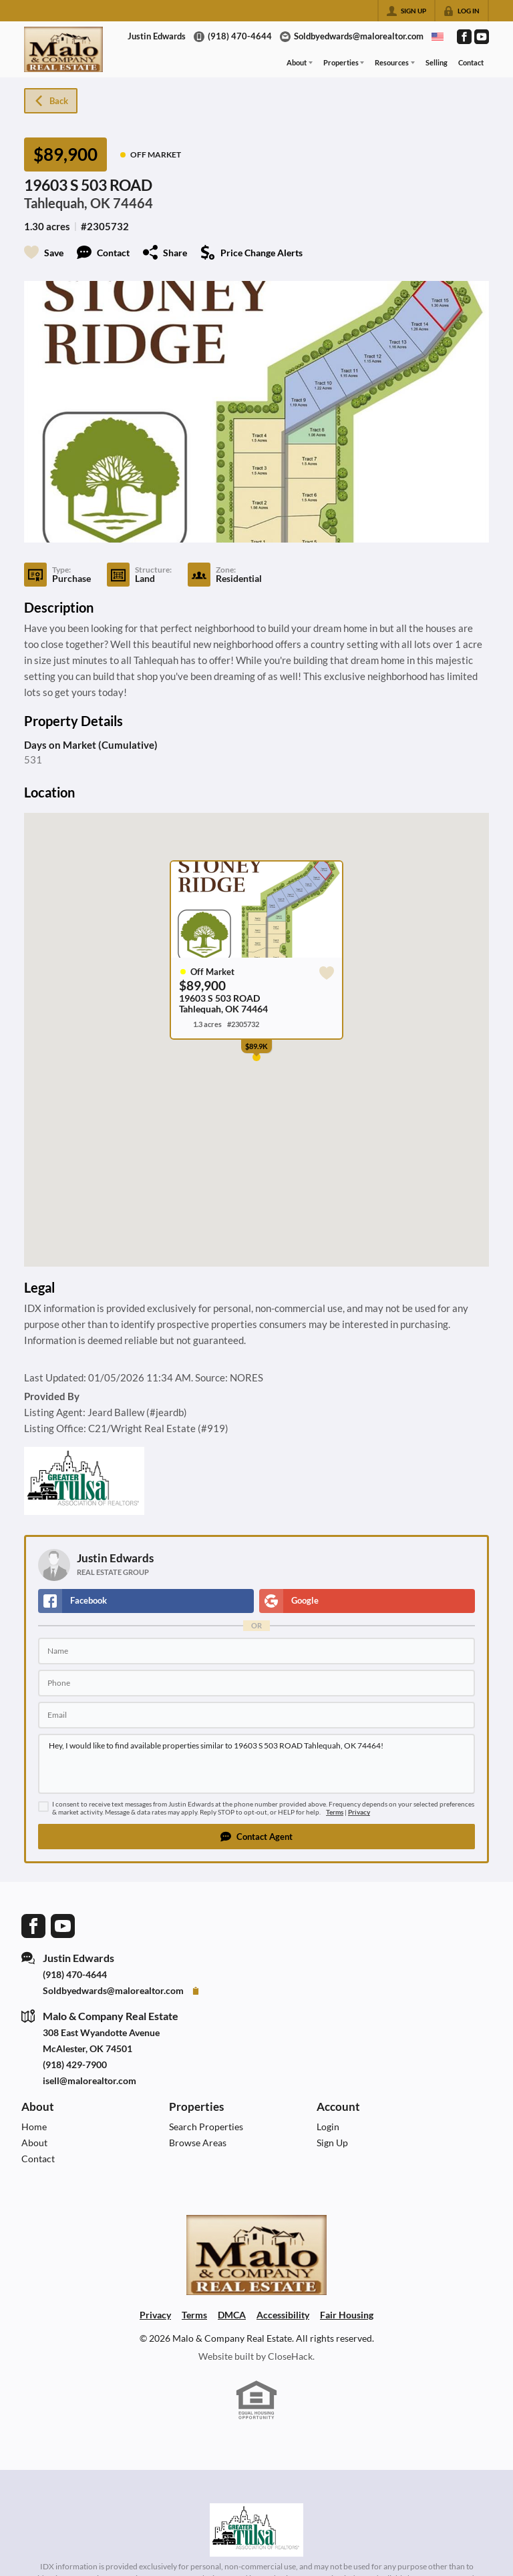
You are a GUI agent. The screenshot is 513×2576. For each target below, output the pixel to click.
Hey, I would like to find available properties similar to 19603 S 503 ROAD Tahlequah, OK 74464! (256, 1764)
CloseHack (290, 2356)
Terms (334, 1812)
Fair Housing (346, 2314)
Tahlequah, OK (67, 203)
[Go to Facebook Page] (464, 36)
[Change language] (437, 37)
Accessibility (282, 2314)
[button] (256, 1836)
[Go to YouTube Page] (481, 36)
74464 (133, 203)
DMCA (232, 2314)
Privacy (359, 1812)
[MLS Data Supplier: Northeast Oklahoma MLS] (256, 2530)
